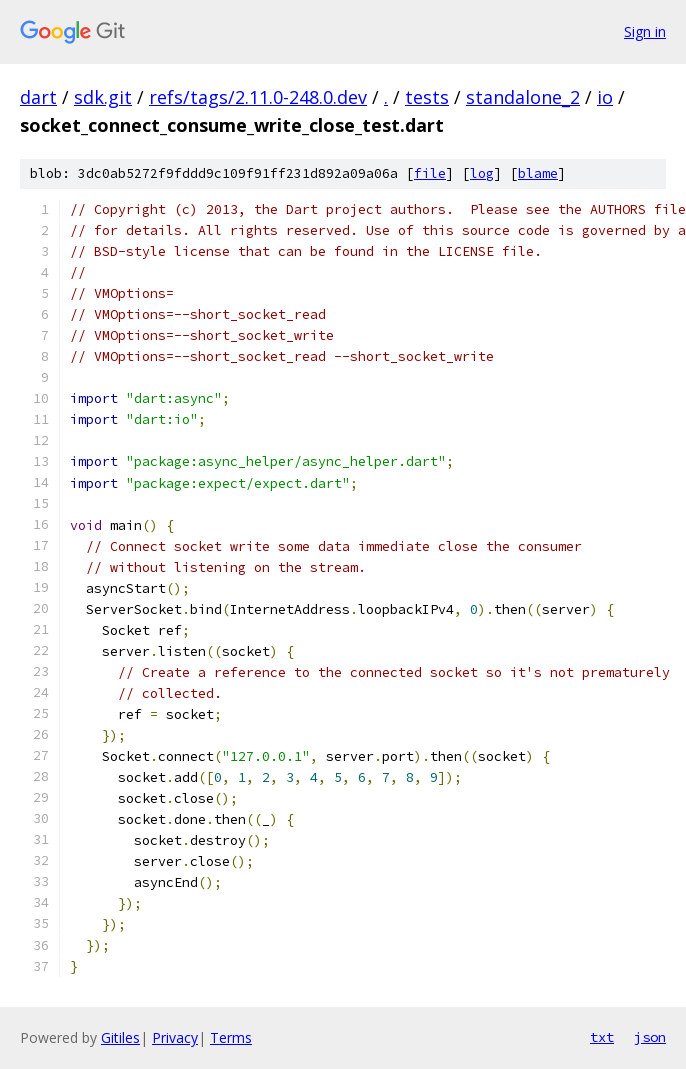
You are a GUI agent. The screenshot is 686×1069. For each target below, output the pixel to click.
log (482, 173)
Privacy (175, 1037)
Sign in (645, 31)
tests (427, 97)
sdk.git (103, 97)
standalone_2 (523, 97)
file (430, 173)
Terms (231, 1037)
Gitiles (120, 1037)
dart (38, 97)
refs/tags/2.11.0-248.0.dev (258, 97)
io (605, 97)
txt (602, 1037)
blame (538, 173)
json (650, 1037)
